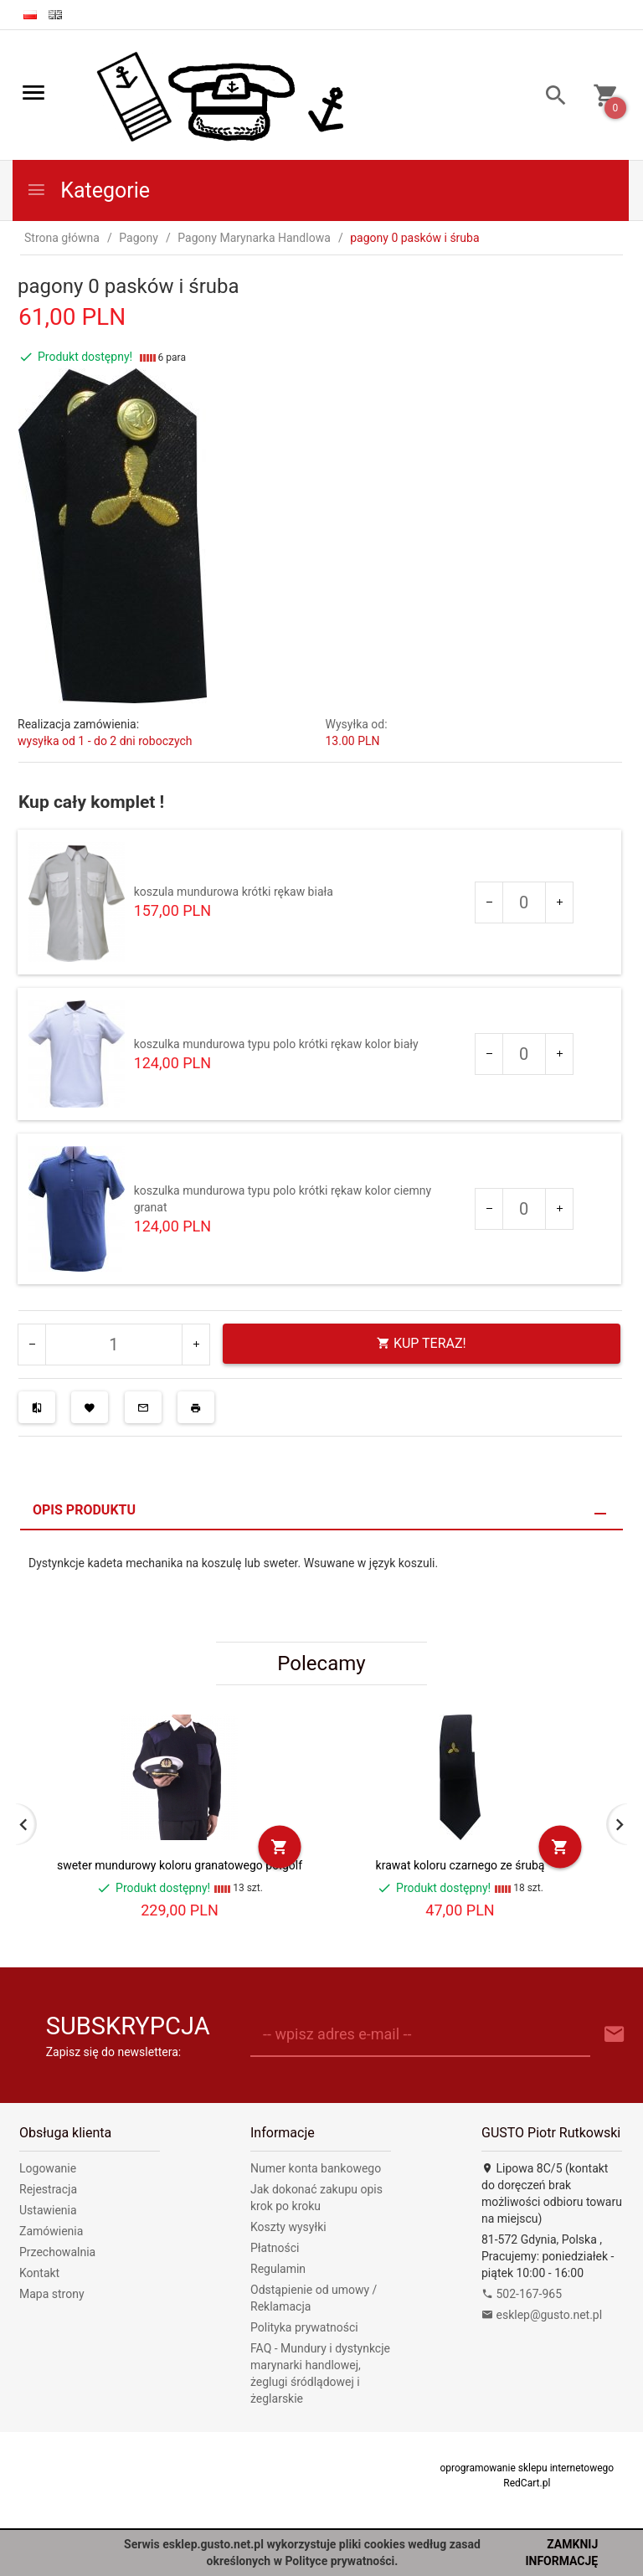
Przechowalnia (57, 2252)
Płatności (275, 2248)
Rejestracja (48, 2189)
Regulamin (278, 2268)
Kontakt (39, 2273)
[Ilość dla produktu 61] (524, 902)
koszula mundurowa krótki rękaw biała (233, 891)
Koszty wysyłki (288, 2227)
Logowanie (47, 2168)
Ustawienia (48, 2210)
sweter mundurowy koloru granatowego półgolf (179, 1865)
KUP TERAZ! (421, 1343)
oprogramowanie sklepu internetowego (527, 2468)
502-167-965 (521, 2294)
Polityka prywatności (304, 2327)
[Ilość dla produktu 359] (524, 1209)
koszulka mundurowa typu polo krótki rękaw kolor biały (276, 1044)
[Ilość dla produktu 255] (524, 1054)
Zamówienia (51, 2231)
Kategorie (88, 190)
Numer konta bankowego (315, 2168)
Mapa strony (52, 2294)
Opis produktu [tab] (84, 1510)
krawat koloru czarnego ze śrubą (460, 1865)
